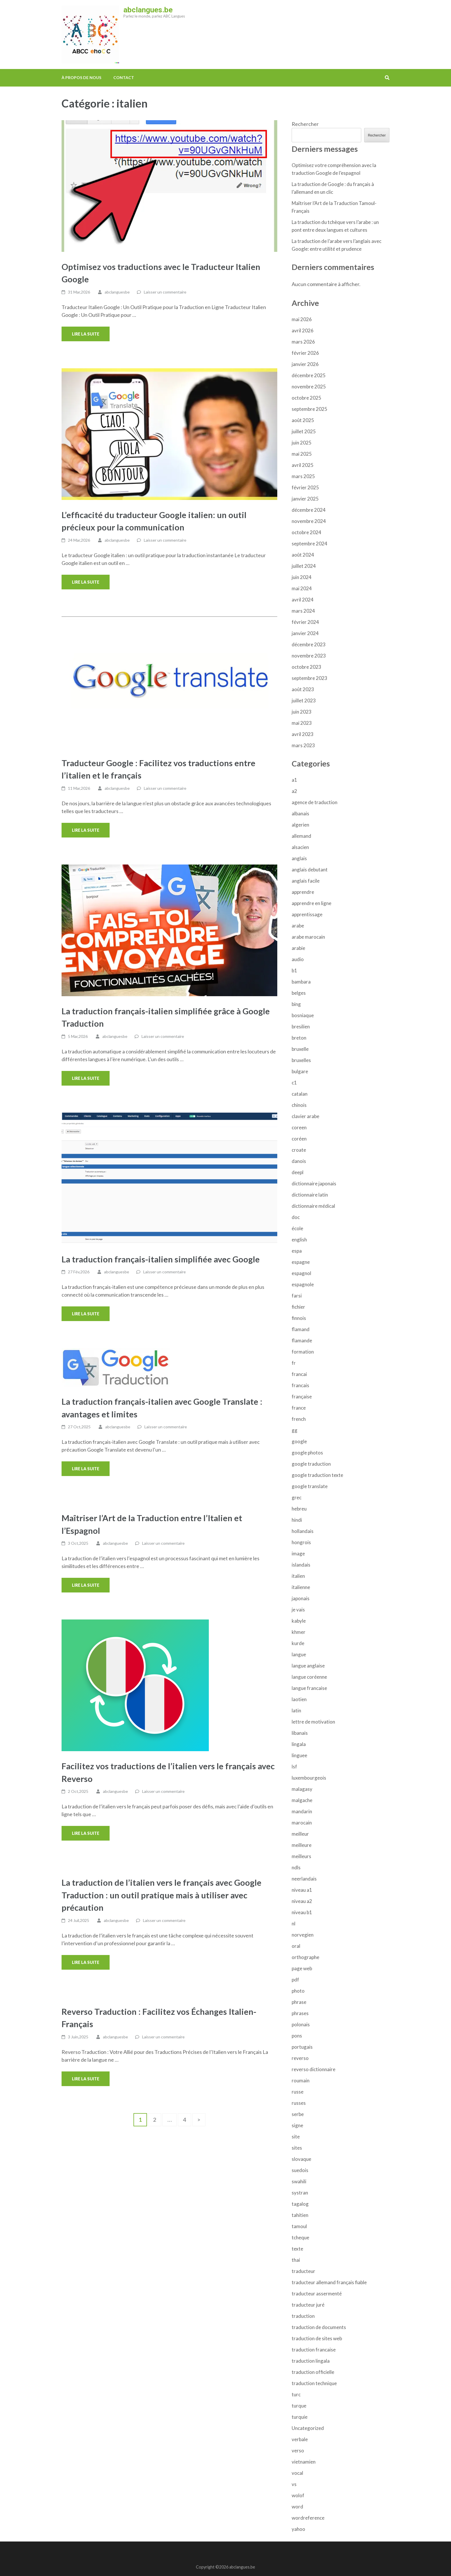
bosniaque (303, 1015)
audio (298, 959)
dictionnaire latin (310, 1195)
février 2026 (305, 353)
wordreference (308, 2518)
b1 (294, 970)
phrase (299, 2002)
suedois (300, 2170)
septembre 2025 (309, 409)
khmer (298, 1632)
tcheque (300, 2237)
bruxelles (301, 1060)
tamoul (299, 2226)
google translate (310, 1486)
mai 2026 (302, 319)
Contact (123, 77)
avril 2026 (303, 330)
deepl (297, 1172)
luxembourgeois (309, 1778)
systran (300, 2193)
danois (299, 1161)
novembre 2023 (309, 656)
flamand (300, 1329)
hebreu (299, 1509)
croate (299, 1150)
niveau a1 (302, 1890)
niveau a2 (302, 1901)
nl (293, 1923)
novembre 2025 (309, 387)
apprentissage (307, 914)
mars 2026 (303, 342)
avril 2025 (303, 465)
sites (297, 2148)
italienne (301, 1587)
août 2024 (303, 555)
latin (296, 1710)
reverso (300, 2058)
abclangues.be (148, 9)
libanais (300, 1733)
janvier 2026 (305, 364)
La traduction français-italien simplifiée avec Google (161, 1259)
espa (297, 1251)
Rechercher (305, 124)
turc (296, 2394)
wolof (298, 2495)
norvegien (303, 1935)
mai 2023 (302, 723)
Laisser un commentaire (165, 292)
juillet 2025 (304, 431)
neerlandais (304, 1879)
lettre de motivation (313, 1722)
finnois (299, 1318)
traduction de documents (319, 2327)
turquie (299, 2417)
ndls (296, 1867)
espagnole (303, 1284)
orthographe (305, 1957)
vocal (297, 2473)
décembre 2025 (309, 375)
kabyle (299, 1621)
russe (297, 2092)
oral (296, 1946)
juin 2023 (302, 712)
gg (294, 1430)
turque (299, 2406)
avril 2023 (303, 734)
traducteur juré (308, 2305)
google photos (307, 1453)
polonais (301, 2024)
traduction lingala (311, 2361)
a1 (294, 780)
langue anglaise (308, 1666)
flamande (302, 1340)
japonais (300, 1598)
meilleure (302, 1845)
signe (297, 2125)
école (297, 1228)
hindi (297, 1520)
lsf (294, 1767)
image (298, 1553)
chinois (299, 1105)
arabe (298, 926)
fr (294, 1363)
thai (296, 2260)
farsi (297, 1296)
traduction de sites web (317, 2338)
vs (294, 2484)
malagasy (302, 1789)
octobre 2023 (306, 667)
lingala (299, 1744)
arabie (298, 948)
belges (299, 993)
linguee (299, 1755)
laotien (299, 1699)
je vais (298, 1610)
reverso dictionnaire (313, 2069)
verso (298, 2450)
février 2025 (305, 487)
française (302, 1397)
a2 (294, 791)
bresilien (301, 1026)
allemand (301, 836)
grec (296, 1497)
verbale (300, 2439)
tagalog (300, 2204)
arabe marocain (308, 937)
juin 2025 (302, 443)
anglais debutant (310, 870)
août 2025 (303, 420)
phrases (300, 2013)
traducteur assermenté (317, 2294)
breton (299, 1038)
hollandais (303, 1531)
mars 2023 (303, 745)
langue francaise (309, 1688)
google (299, 1441)
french (299, 1419)
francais (300, 1385)
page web (302, 1968)
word (297, 2507)
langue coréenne (309, 1677)
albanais (300, 813)
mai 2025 (302, 454)
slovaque (301, 2159)
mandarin (302, 1811)
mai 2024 (302, 588)
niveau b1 (302, 1912)
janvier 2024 (305, 633)
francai (299, 1374)
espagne (301, 1262)
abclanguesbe (117, 292)
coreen (299, 1127)
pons (297, 2036)
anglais (299, 858)
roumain (300, 2080)
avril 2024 (303, 600)
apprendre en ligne (311, 903)
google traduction (311, 1464)
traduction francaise (314, 2350)
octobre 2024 (306, 532)
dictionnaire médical (313, 1206)
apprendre (303, 892)
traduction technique (314, 2383)
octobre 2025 (306, 398)
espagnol (301, 1273)
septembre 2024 (309, 543)
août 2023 (303, 689)
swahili (299, 2181)
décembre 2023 (309, 644)
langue (299, 1654)
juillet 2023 (304, 700)
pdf (295, 1980)
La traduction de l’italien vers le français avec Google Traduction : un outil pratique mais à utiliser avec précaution (161, 1894)
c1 (294, 1083)
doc (296, 1217)
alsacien (300, 847)
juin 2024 (302, 577)
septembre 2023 (309, 678)
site (296, 2137)
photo (298, 1991)
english (299, 1240)
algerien (300, 825)
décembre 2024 (309, 510)
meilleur (300, 1834)
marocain (302, 1823)
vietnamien (304, 2462)
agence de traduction (314, 802)
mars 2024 (303, 611)
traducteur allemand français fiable (329, 2282)
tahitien (300, 2215)
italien (298, 1576)
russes (299, 2103)
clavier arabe (305, 1116)
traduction (303, 2316)
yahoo (298, 2529)
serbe (298, 2114)
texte (297, 2249)
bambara (301, 982)
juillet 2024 (304, 566)
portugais (302, 2047)
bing (296, 1004)
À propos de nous (81, 77)
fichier (298, 1307)
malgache (302, 1800)
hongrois (301, 1542)
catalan (299, 1094)
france (299, 1408)
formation (303, 1352)
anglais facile (306, 881)
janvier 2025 (305, 499)
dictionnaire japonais (314, 1183)
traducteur (303, 2271)
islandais (301, 1565)
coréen (299, 1139)
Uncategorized (308, 2428)
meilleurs (301, 1856)
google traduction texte (317, 1475)
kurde (298, 1643)
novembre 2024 (309, 521)
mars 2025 (303, 476)
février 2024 (305, 622)
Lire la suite (85, 333)
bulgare (300, 1071)
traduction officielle (313, 2372)
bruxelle (300, 1049)
